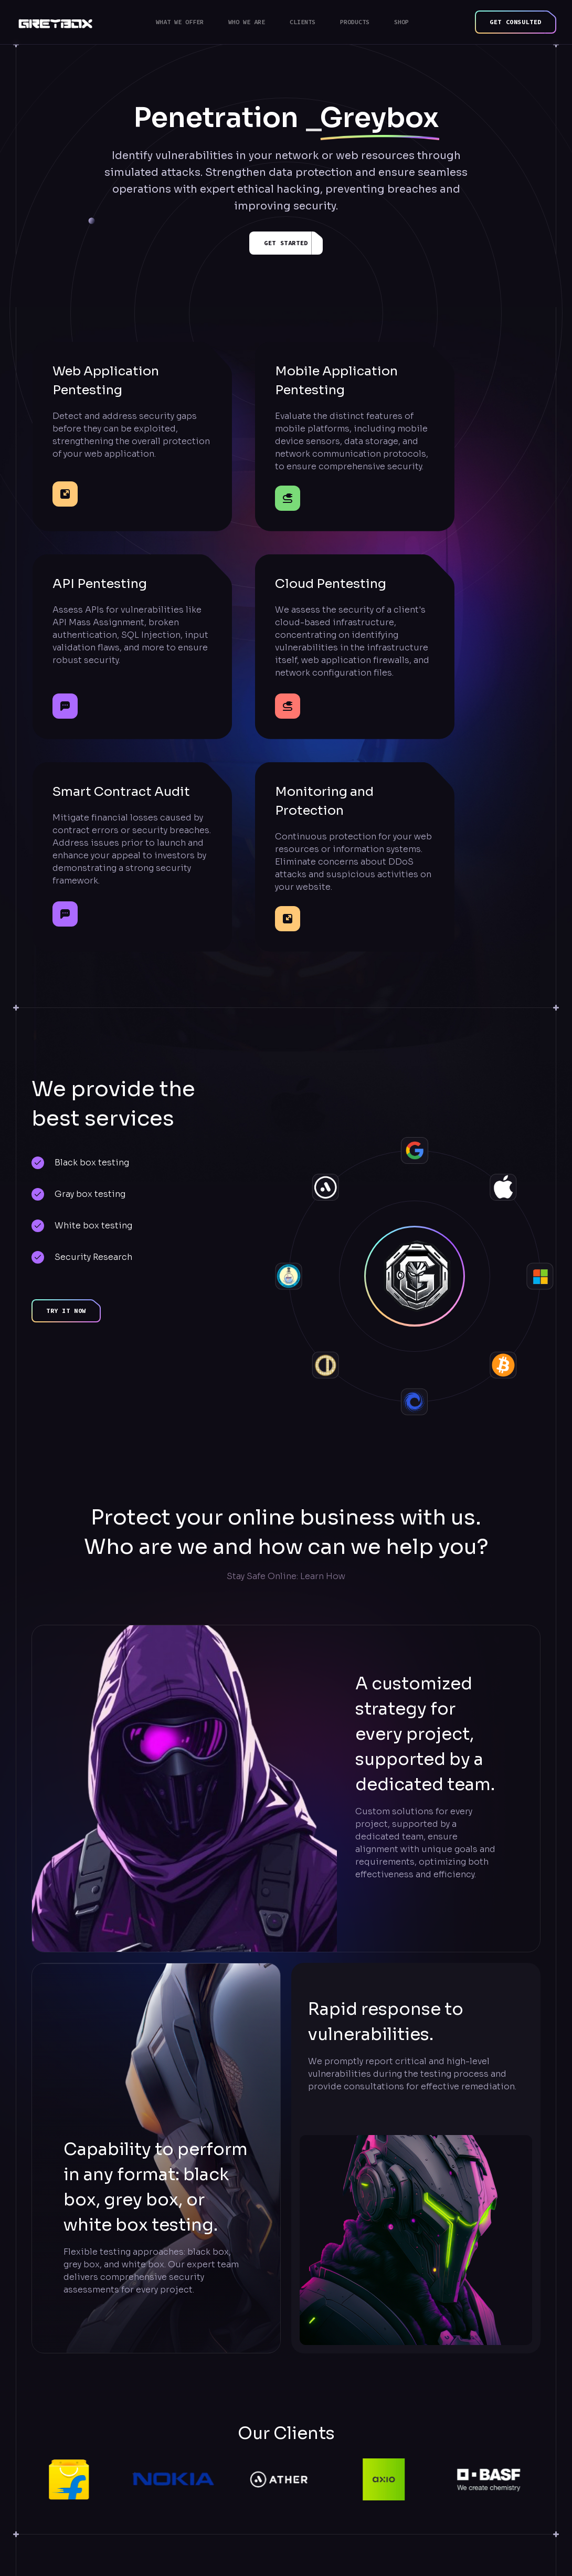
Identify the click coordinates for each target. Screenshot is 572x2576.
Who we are (246, 22)
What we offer (180, 22)
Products (354, 22)
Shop (401, 22)
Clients (302, 22)
